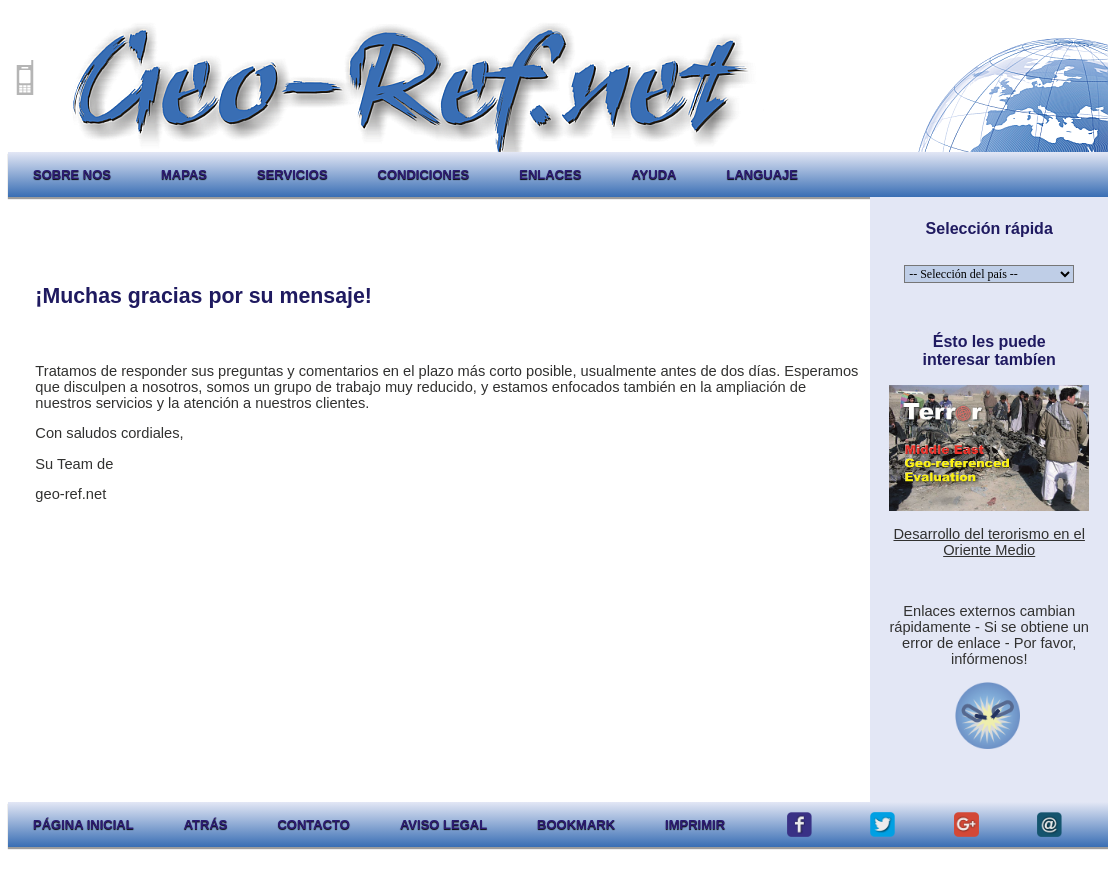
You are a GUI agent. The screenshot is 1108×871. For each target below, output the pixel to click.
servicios (292, 174)
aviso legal (443, 824)
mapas (184, 174)
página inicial (83, 824)
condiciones (424, 174)
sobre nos (72, 174)
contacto (313, 824)
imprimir (695, 824)
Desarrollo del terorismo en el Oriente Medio (988, 542)
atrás (206, 824)
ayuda (653, 174)
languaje (762, 174)
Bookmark (576, 824)
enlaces (550, 174)
